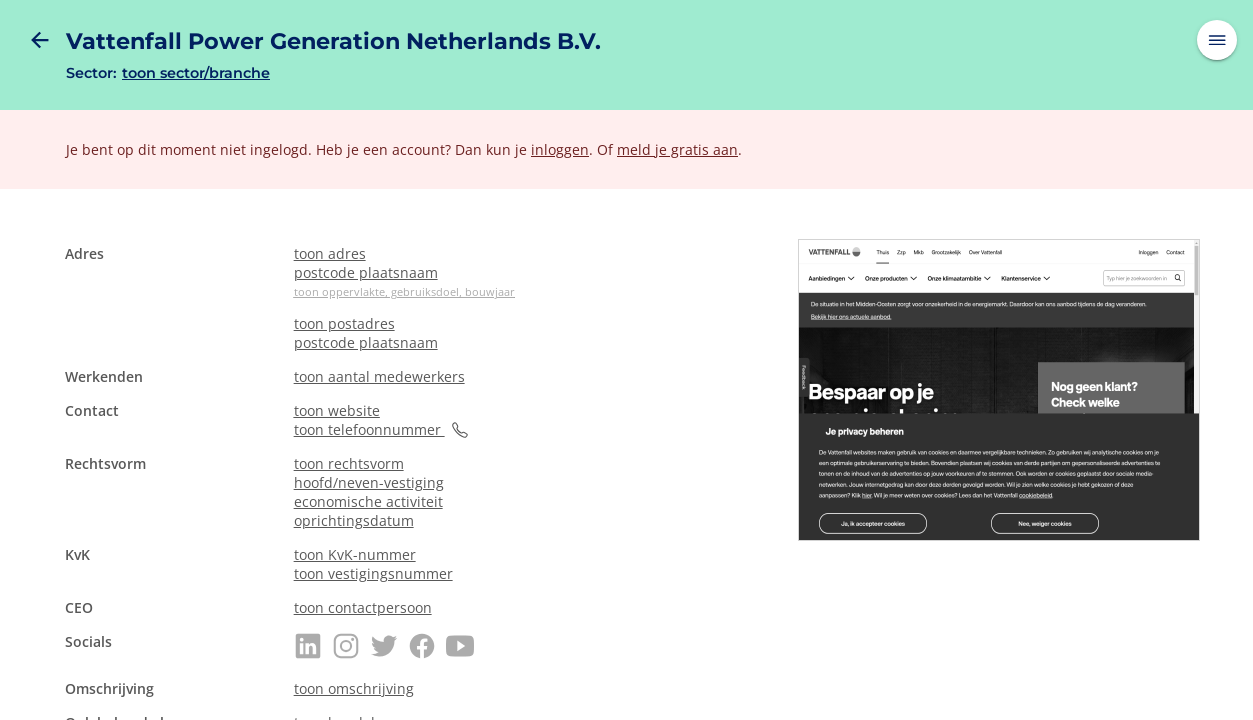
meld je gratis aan (677, 149)
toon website (337, 410)
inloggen (560, 149)
